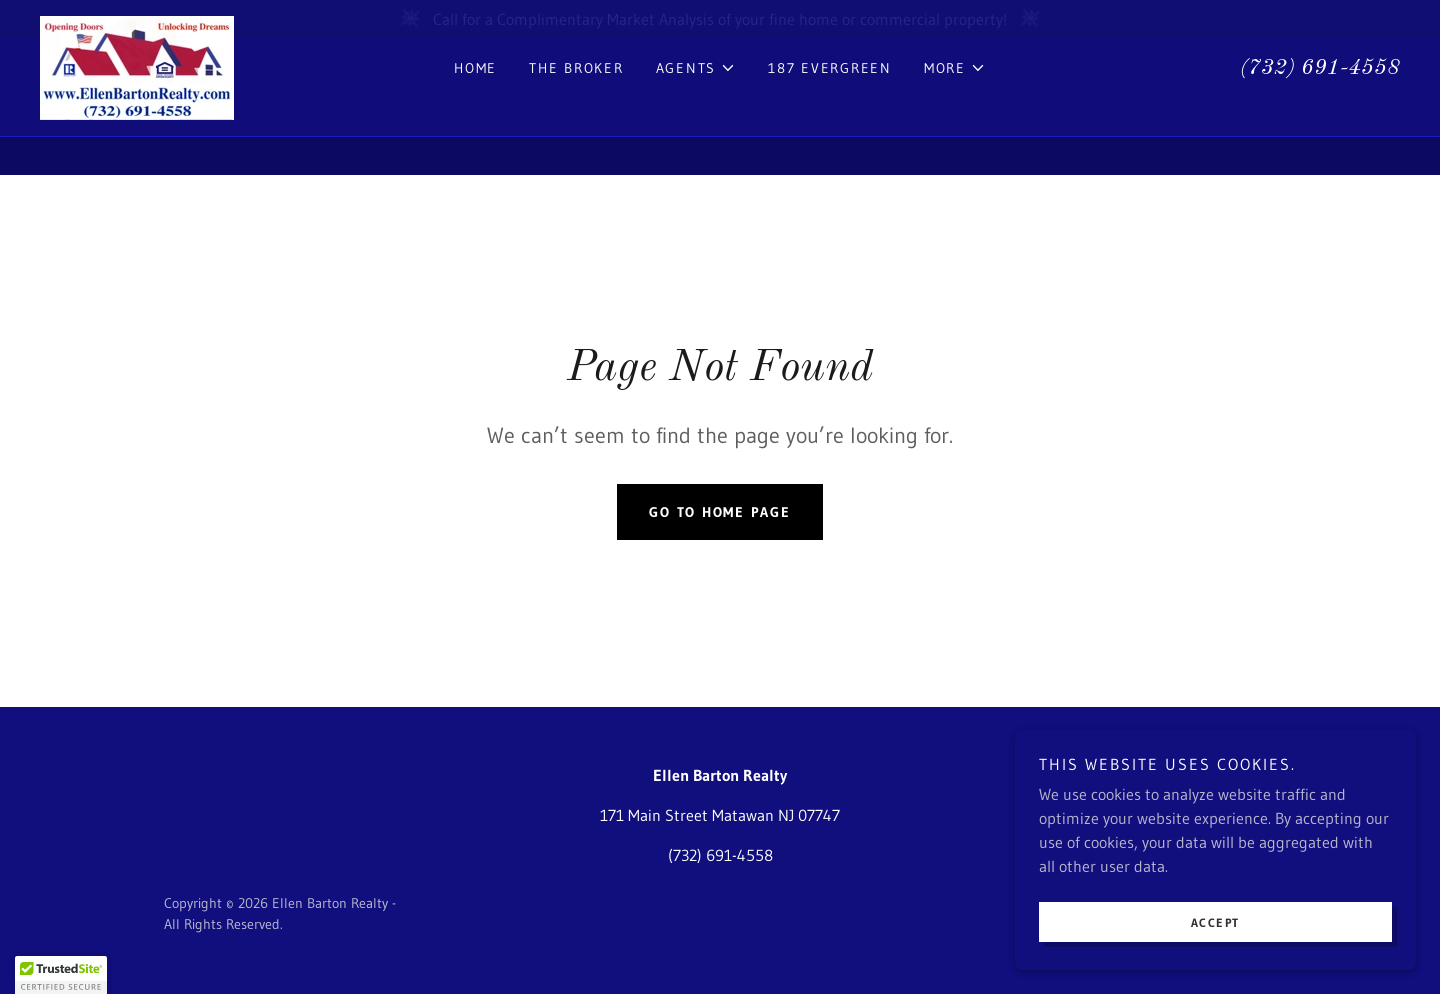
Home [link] (475, 106)
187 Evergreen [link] (830, 106)
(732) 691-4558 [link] (1320, 106)
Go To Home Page (719, 512)
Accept (1216, 963)
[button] (696, 106)
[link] (137, 104)
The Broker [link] (576, 106)
